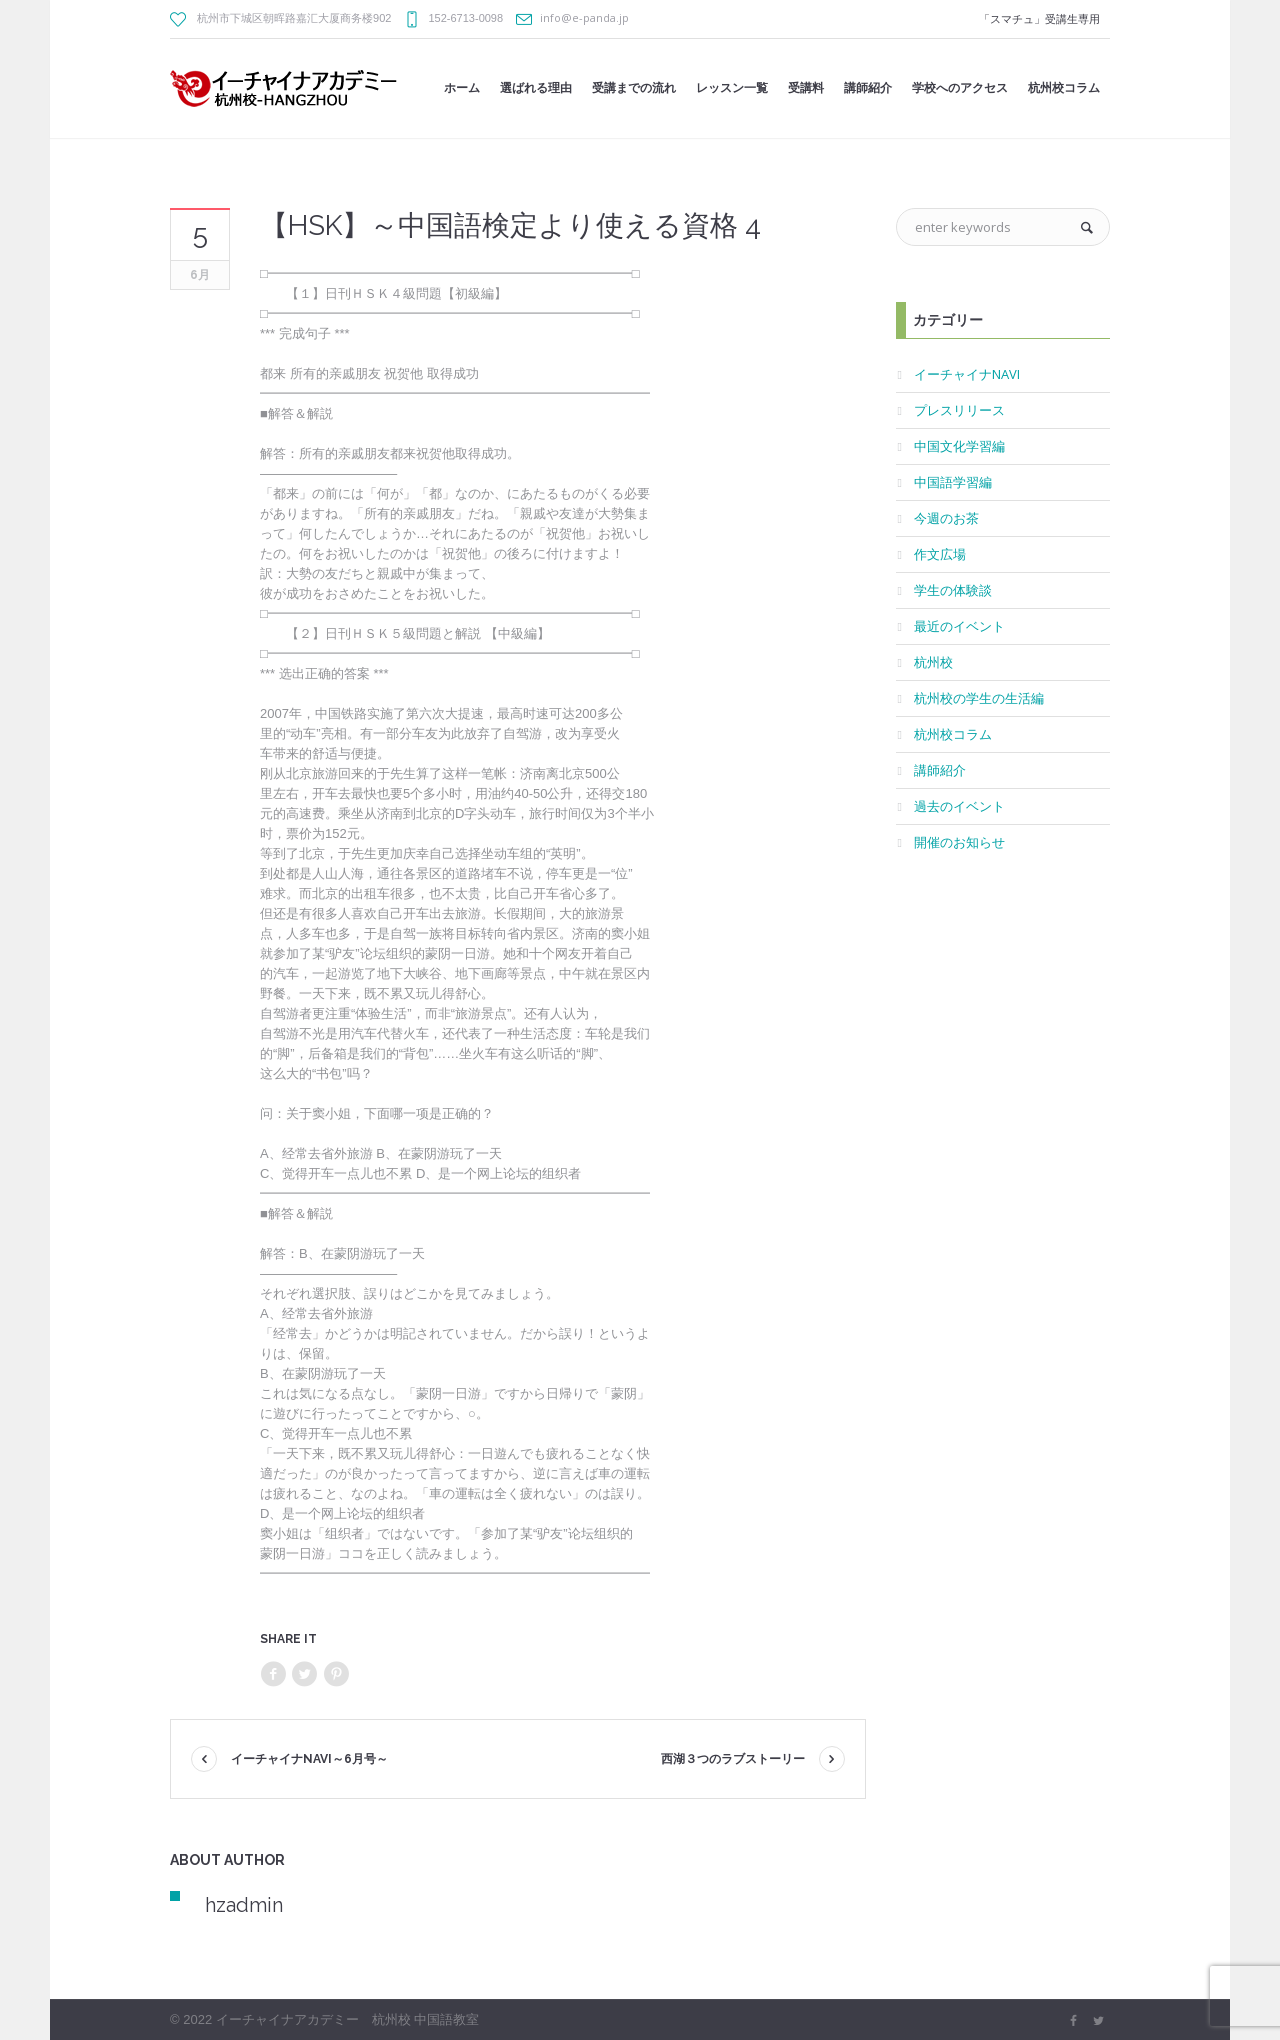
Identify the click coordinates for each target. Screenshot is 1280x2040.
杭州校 (933, 662)
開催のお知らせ (959, 842)
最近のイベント (959, 626)
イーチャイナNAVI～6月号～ (309, 1759)
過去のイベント (959, 806)
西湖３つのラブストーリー (733, 1759)
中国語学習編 (953, 482)
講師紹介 (940, 770)
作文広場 (940, 554)
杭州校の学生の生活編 (979, 698)
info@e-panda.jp (584, 17)
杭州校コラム (953, 734)
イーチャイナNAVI (967, 374)
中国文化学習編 (959, 446)
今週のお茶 (946, 518)
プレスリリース (959, 410)
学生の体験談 (953, 590)
